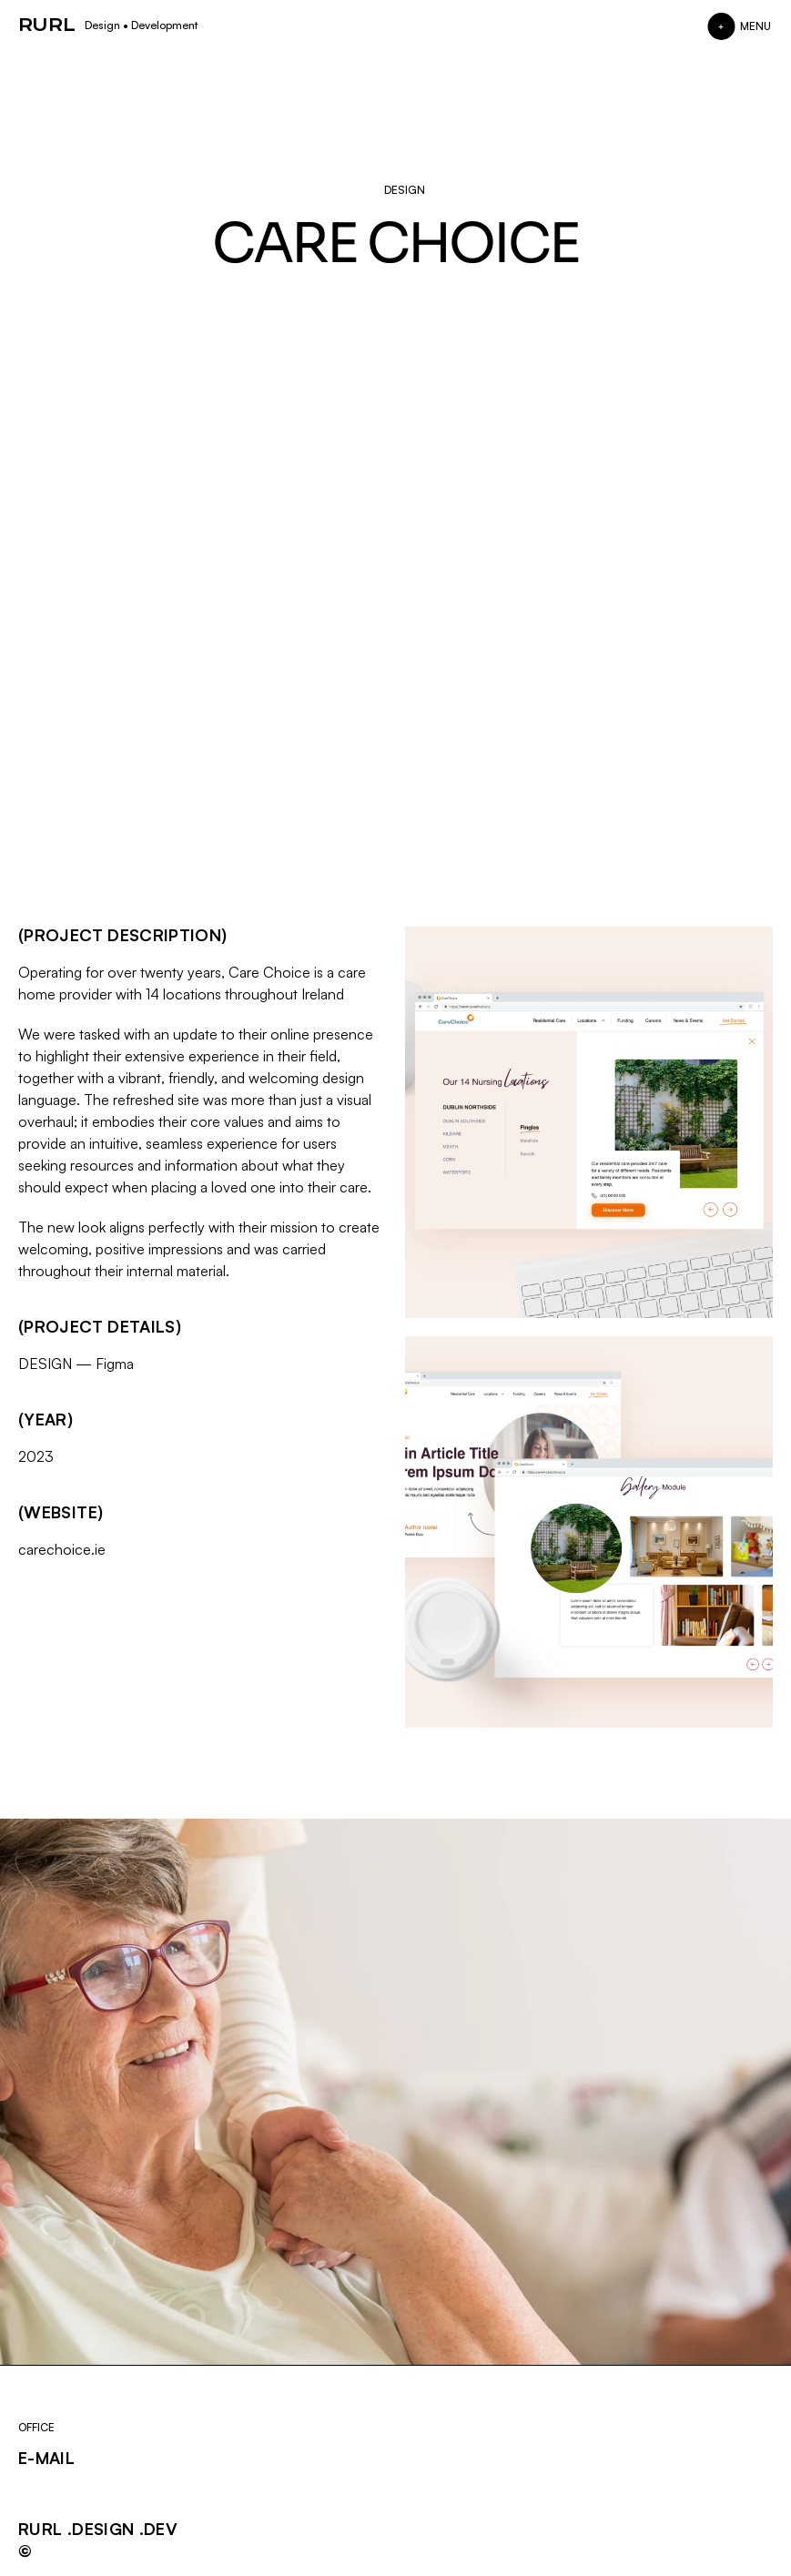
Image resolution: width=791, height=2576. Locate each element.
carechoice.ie (62, 1549)
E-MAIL (46, 2458)
